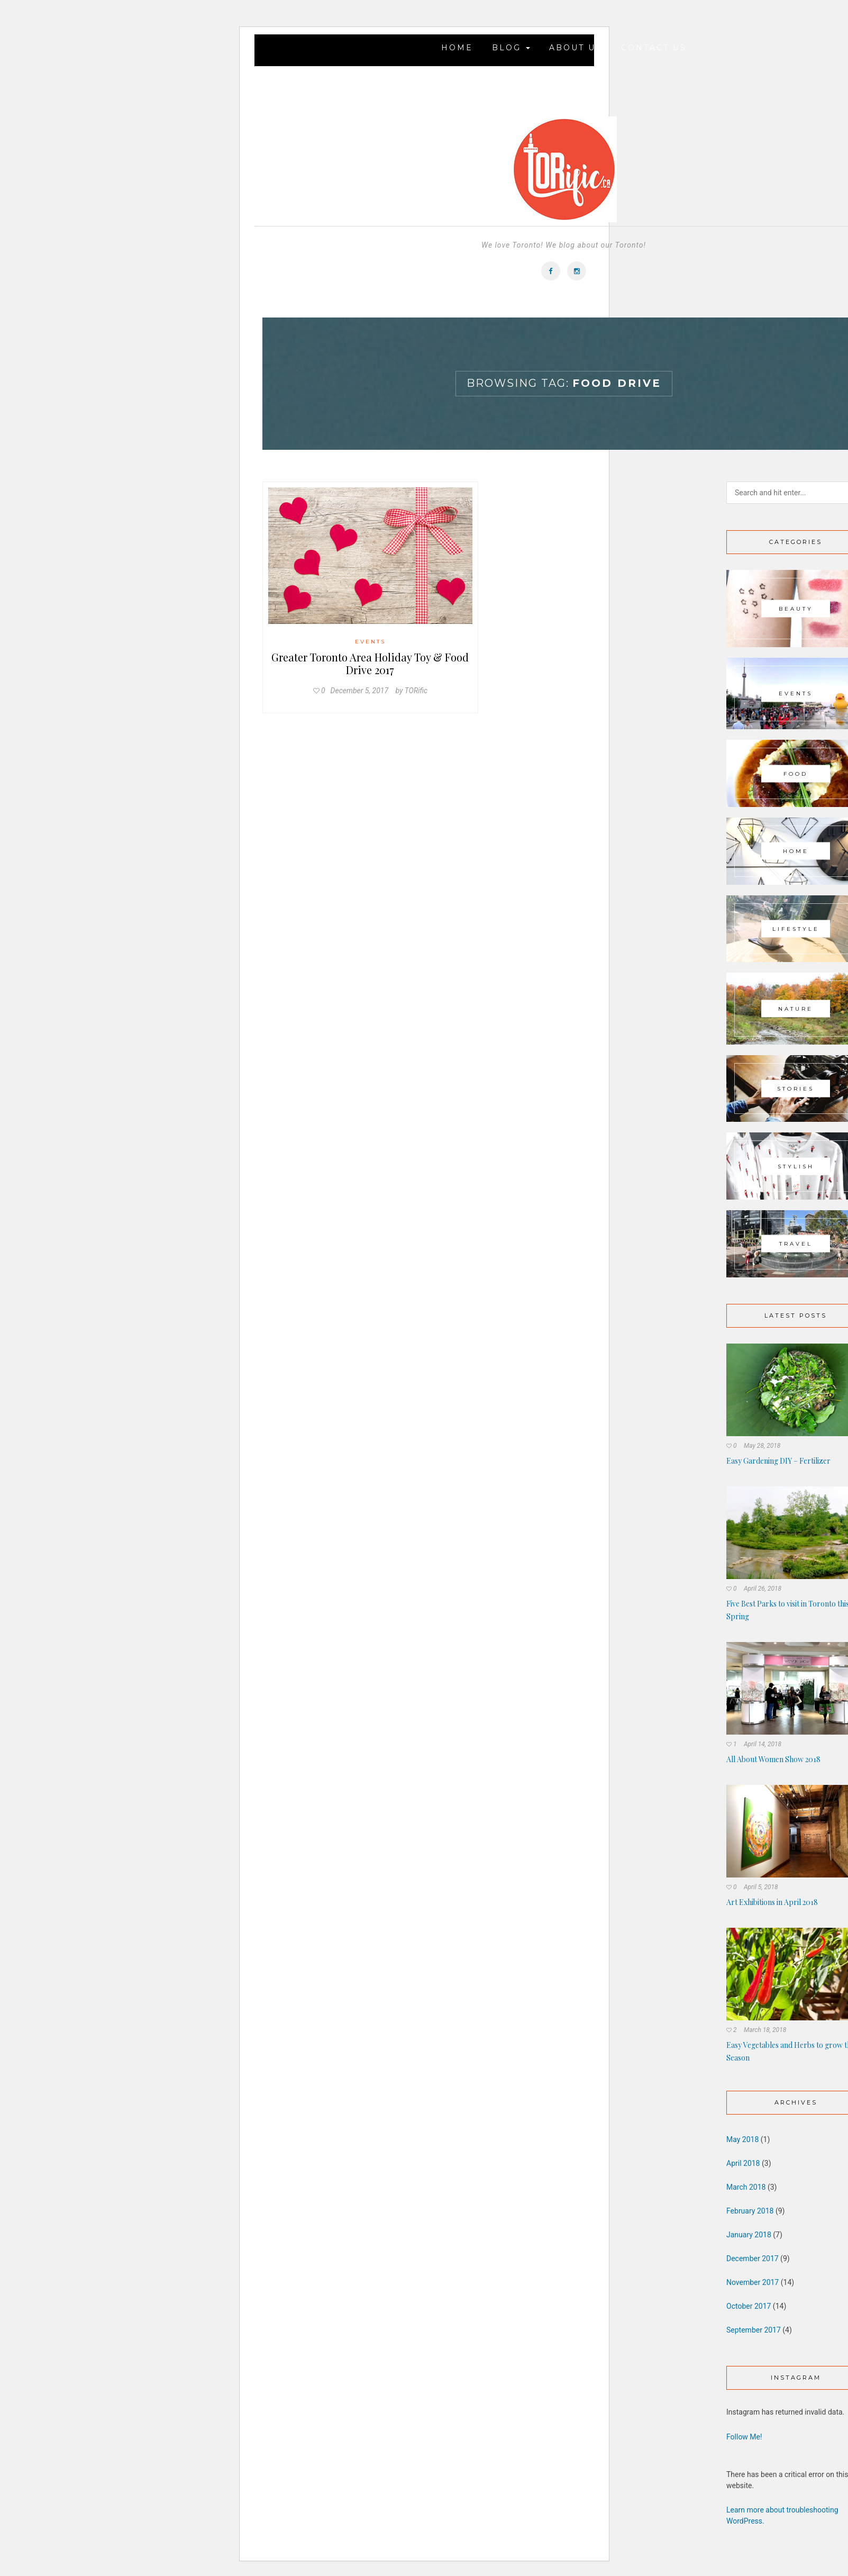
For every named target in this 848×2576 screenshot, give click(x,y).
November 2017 (752, 2282)
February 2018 (749, 2211)
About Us (575, 47)
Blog (511, 47)
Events (370, 641)
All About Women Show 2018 (773, 1759)
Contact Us (654, 47)
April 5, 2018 (761, 1887)
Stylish (796, 1166)
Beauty (796, 608)
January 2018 (748, 2234)
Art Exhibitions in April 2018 (772, 1902)
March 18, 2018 (765, 2030)
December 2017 (752, 2258)
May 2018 (742, 2139)
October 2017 (748, 2306)
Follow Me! (744, 2437)
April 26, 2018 (762, 1588)
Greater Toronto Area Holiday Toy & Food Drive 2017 (370, 663)
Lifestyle (795, 928)
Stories (795, 1088)
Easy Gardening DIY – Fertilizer (778, 1461)
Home (457, 47)
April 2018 (743, 2163)
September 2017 (753, 2330)
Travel (796, 1243)
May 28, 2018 (762, 1445)
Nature (795, 1008)
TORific (416, 690)
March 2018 (745, 2187)
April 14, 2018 (762, 1744)
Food (795, 773)
